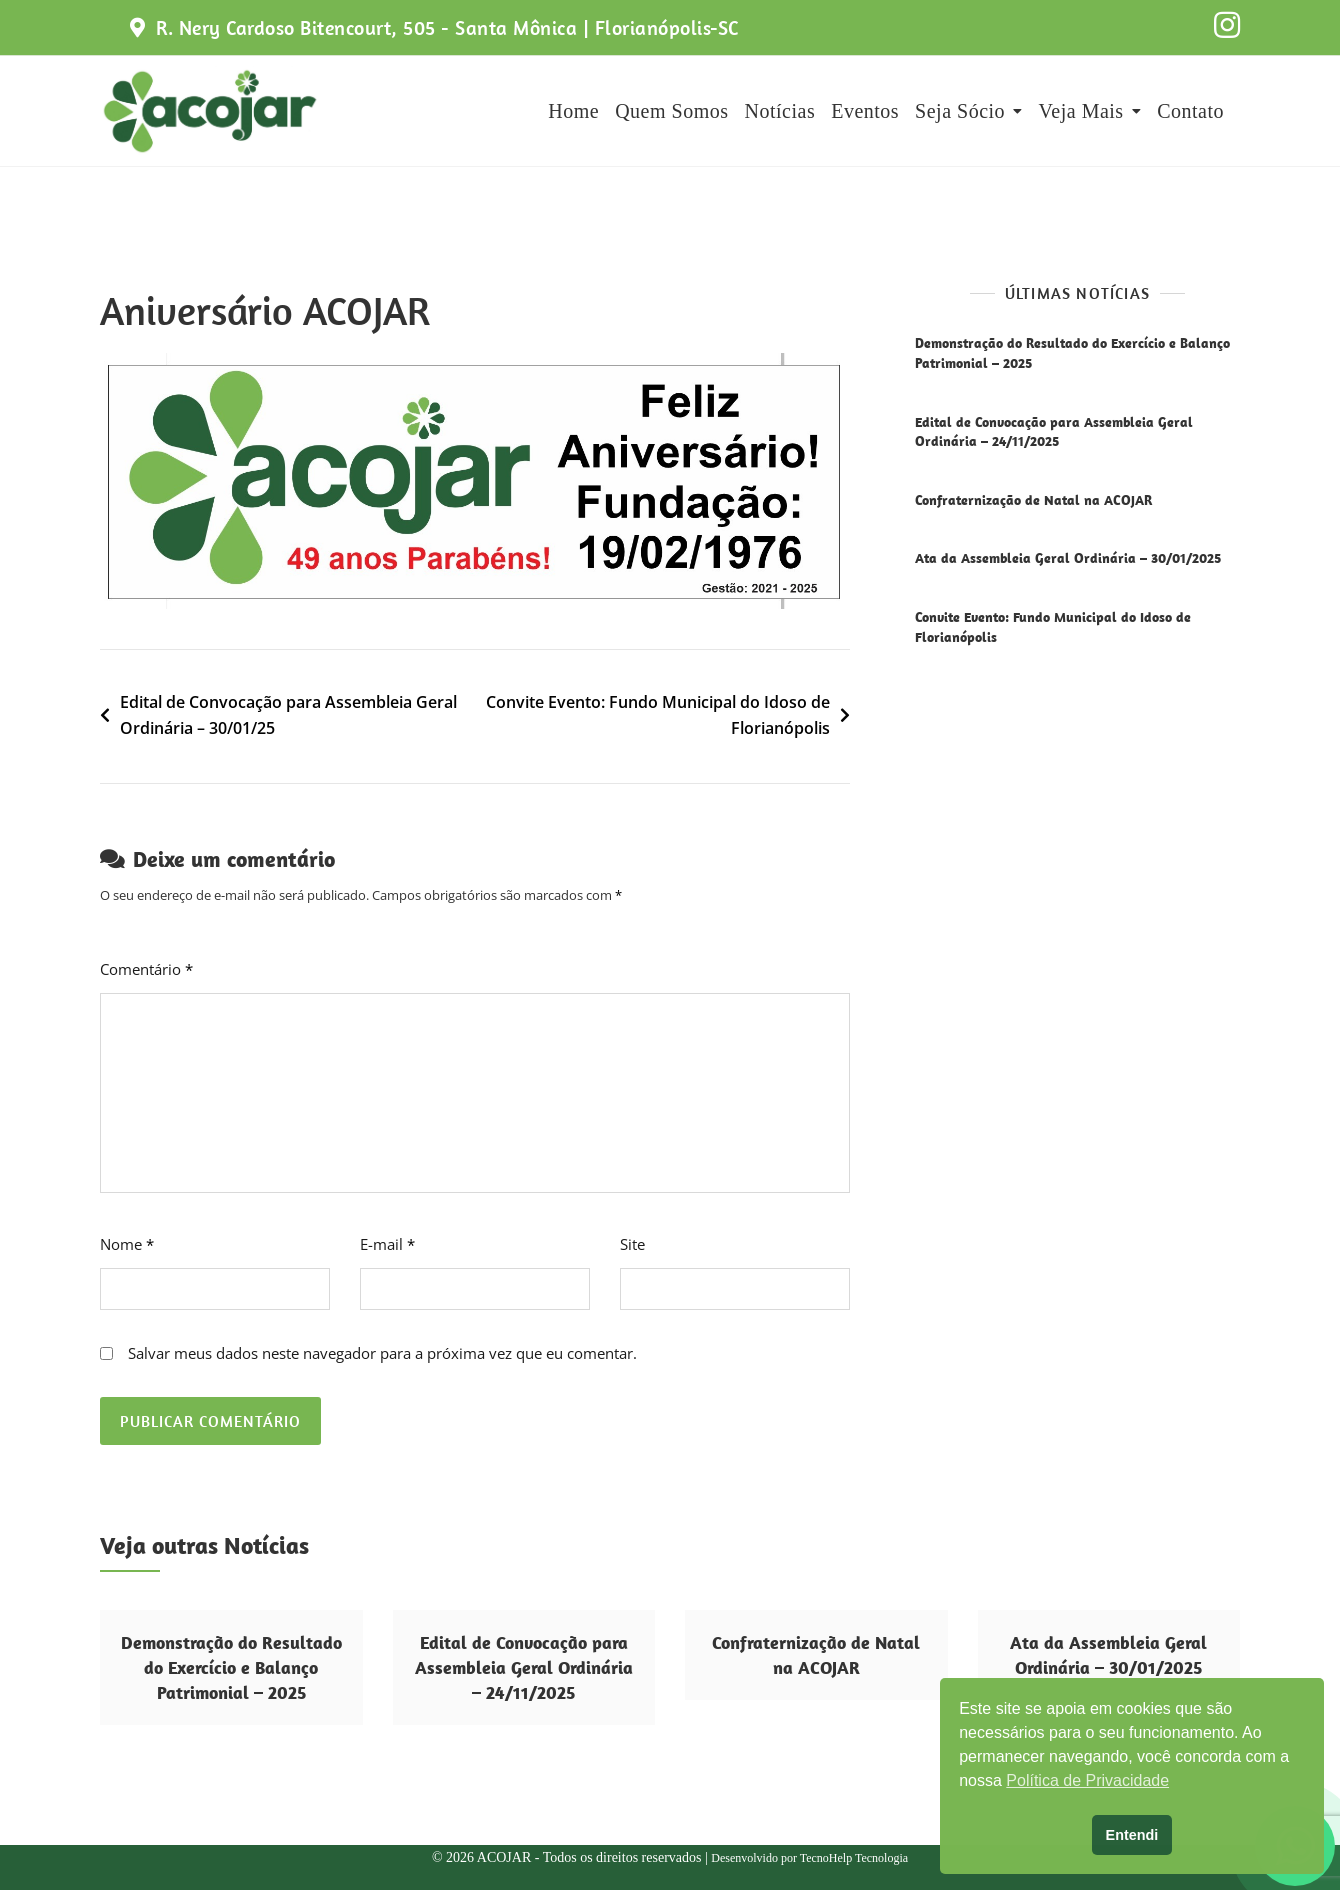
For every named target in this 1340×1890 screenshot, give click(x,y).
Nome (127, 1244)
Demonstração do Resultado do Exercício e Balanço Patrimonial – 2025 (231, 1667)
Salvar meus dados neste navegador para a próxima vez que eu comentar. (382, 1353)
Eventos (865, 111)
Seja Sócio (960, 111)
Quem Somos (671, 111)
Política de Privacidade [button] (1087, 1780)
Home (573, 111)
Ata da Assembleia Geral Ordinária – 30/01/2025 (1068, 558)
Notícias (780, 111)
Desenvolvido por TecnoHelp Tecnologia (809, 1858)
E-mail (387, 1244)
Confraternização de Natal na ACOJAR (1033, 500)
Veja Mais (1081, 111)
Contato (1190, 111)
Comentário (146, 969)
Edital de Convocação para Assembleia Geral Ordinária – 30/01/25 (288, 715)
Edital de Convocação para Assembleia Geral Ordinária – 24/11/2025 (1054, 432)
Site (632, 1244)
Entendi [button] (1132, 1835)
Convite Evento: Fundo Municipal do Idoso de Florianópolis (658, 715)
